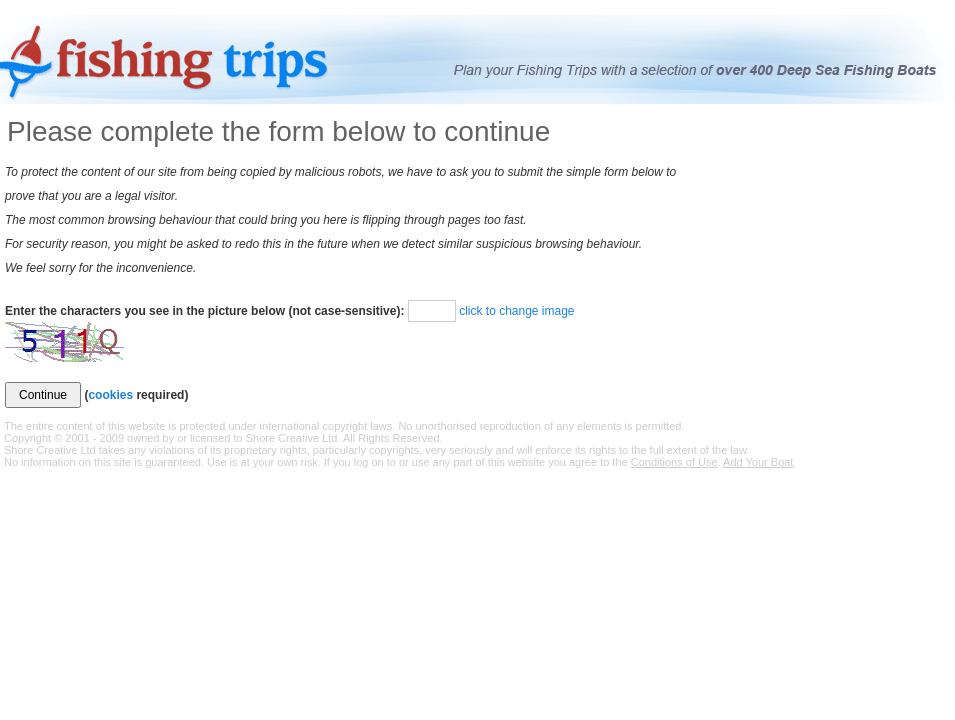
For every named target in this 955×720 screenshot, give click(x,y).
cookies (110, 395)
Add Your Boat (758, 462)
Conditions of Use (674, 462)
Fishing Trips (171, 61)
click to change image (516, 311)
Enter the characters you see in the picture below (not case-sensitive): (204, 311)
